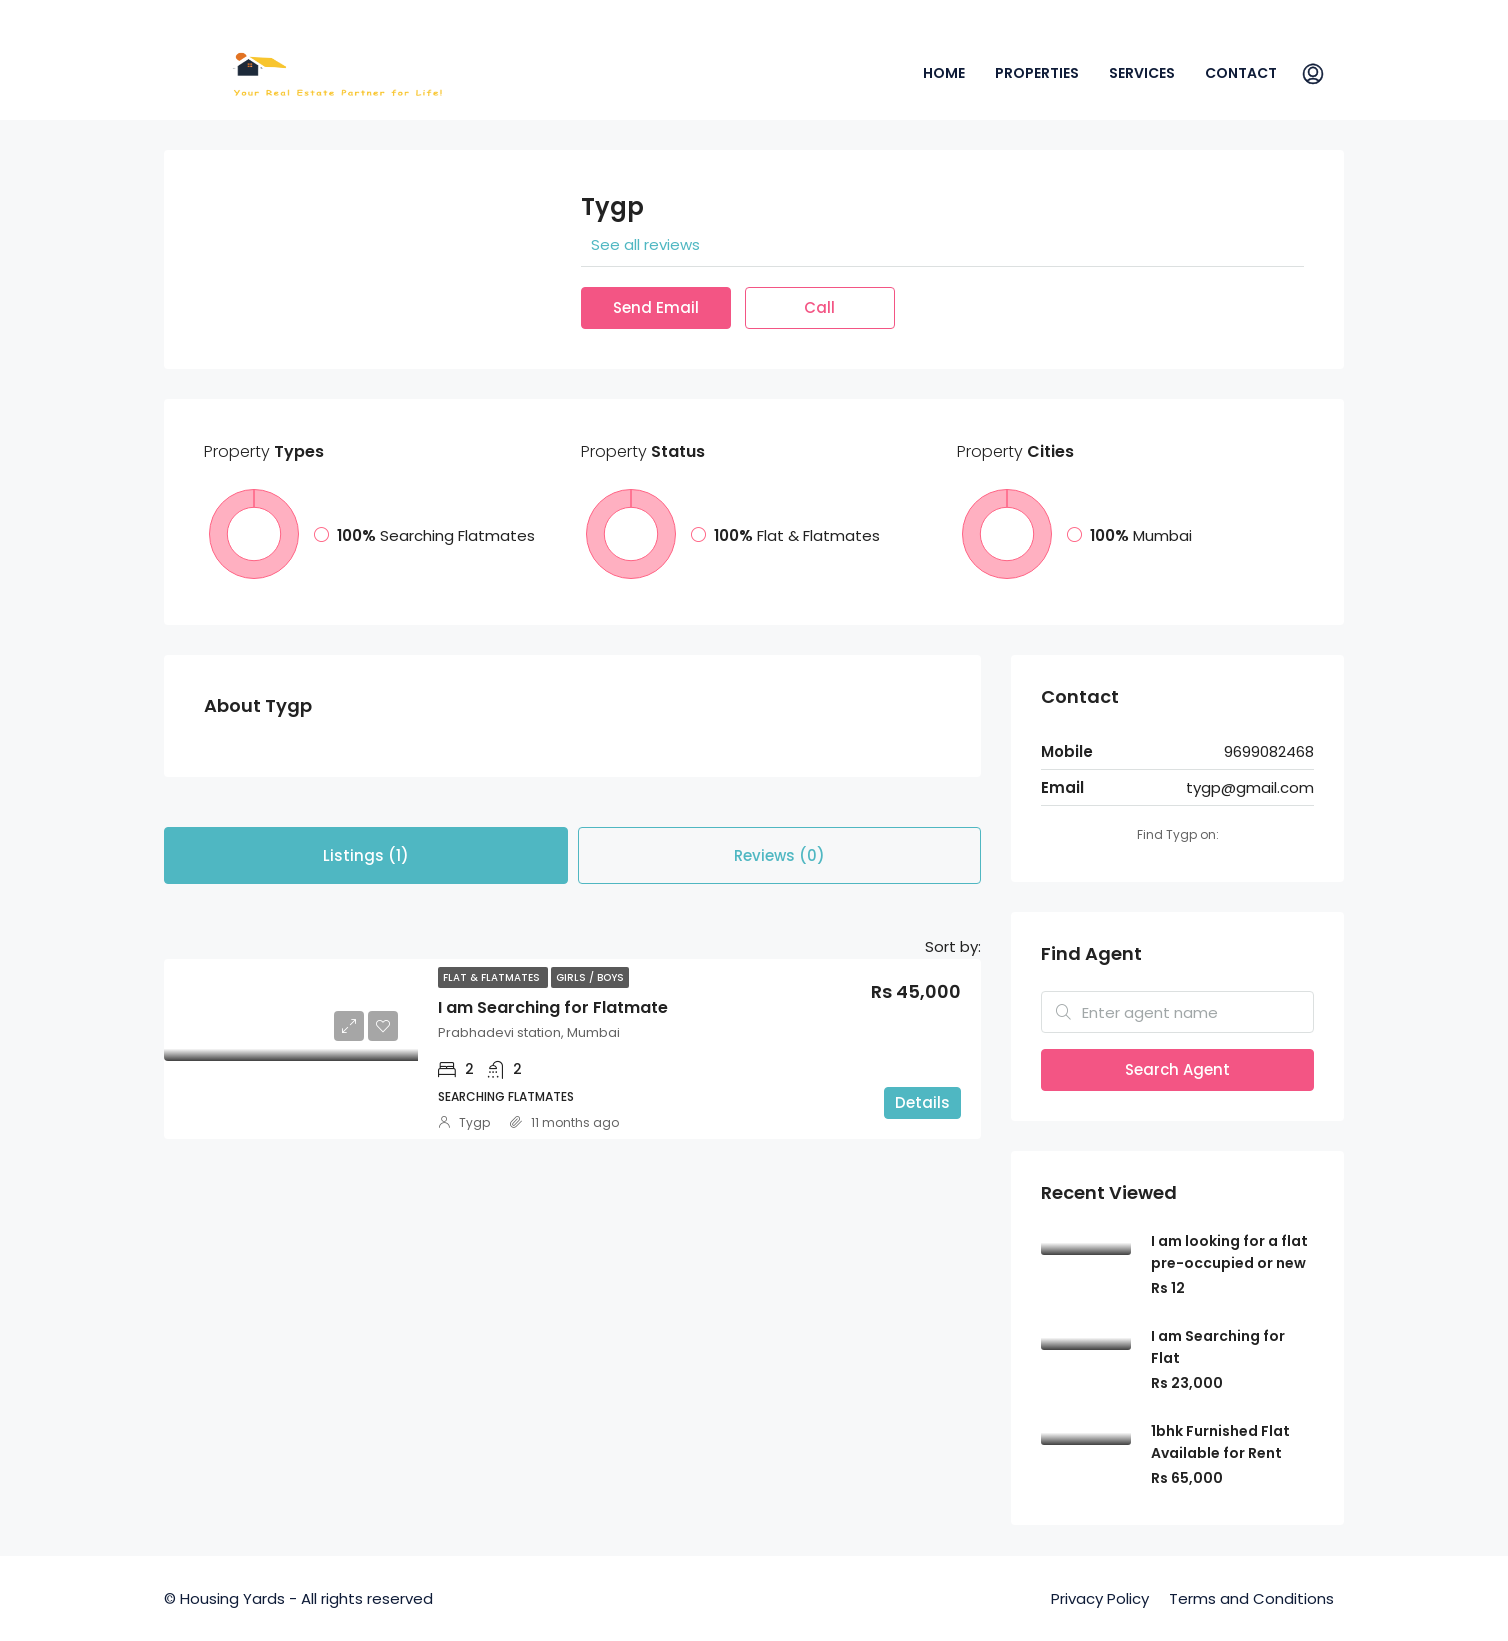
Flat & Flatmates (493, 977)
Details (922, 1102)
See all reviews (645, 244)
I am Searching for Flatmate (553, 1007)
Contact (1241, 73)
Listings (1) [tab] (366, 855)
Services (1142, 73)
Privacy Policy (1100, 1598)
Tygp (474, 1122)
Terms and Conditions (1251, 1598)
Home (944, 73)
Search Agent (1177, 1069)
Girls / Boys (590, 977)
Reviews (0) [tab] (779, 855)
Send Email (656, 307)
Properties (1037, 73)
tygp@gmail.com (1250, 787)
